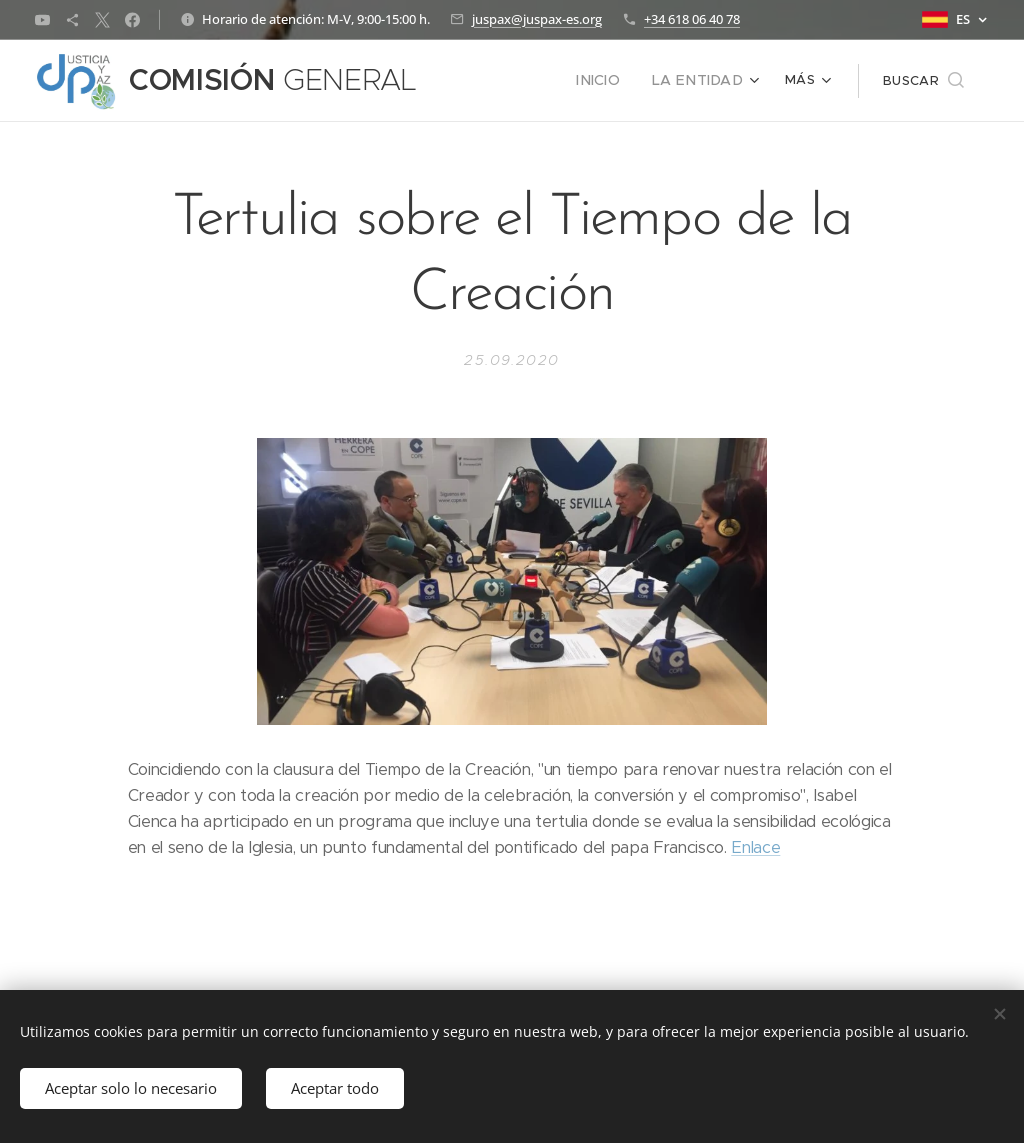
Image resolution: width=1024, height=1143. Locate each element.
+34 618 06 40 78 (692, 19)
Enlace (755, 847)
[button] (923, 81)
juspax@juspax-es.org (537, 19)
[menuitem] (487, 81)
